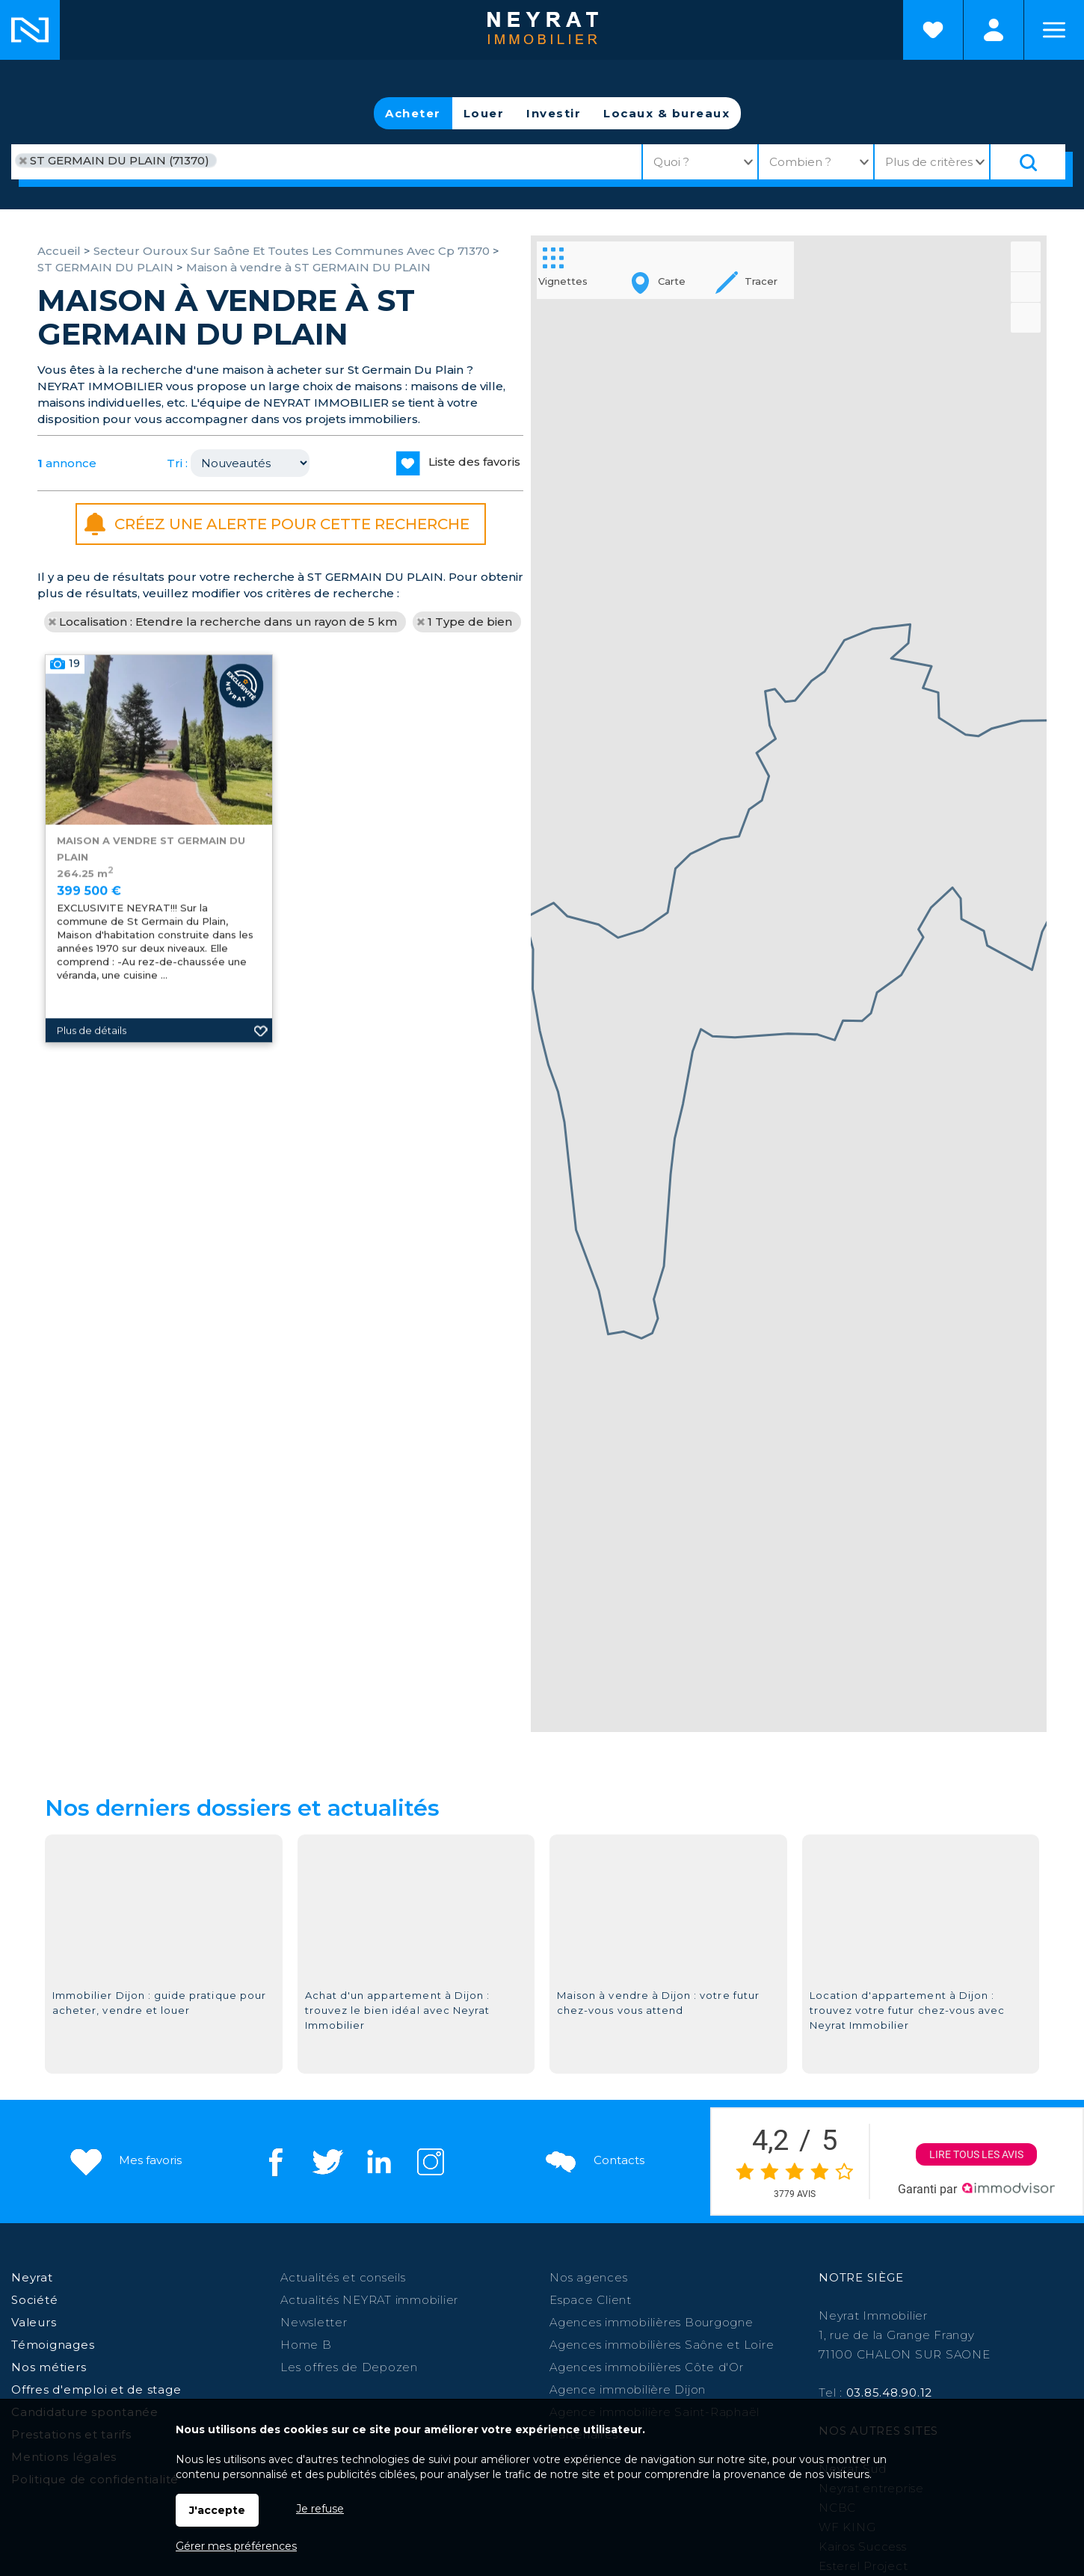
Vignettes (563, 265)
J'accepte (217, 2510)
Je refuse (320, 2508)
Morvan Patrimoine (876, 2238)
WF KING (847, 2180)
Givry (546, 2295)
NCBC (837, 2161)
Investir (553, 113)
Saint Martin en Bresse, (818, 2295)
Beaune (363, 2295)
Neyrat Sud (853, 2122)
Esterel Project (863, 2219)
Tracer (744, 283)
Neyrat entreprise (871, 2141)
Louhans (915, 2295)
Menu (1054, 30)
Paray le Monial (438, 2295)
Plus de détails (91, 1226)
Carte (655, 283)
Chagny (648, 2295)
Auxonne (593, 2295)
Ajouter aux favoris (261, 1226)
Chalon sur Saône (243, 2295)
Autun (508, 2295)
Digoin (966, 2295)
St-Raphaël (173, 2315)
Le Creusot (710, 2295)
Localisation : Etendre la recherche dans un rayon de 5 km (228, 621)
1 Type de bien (470, 621)
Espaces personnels (993, 30)
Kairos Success (863, 2200)
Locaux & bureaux (666, 113)
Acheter (413, 113)
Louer (484, 113)
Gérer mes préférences (236, 2546)
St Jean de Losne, (268, 2315)
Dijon (317, 2295)
